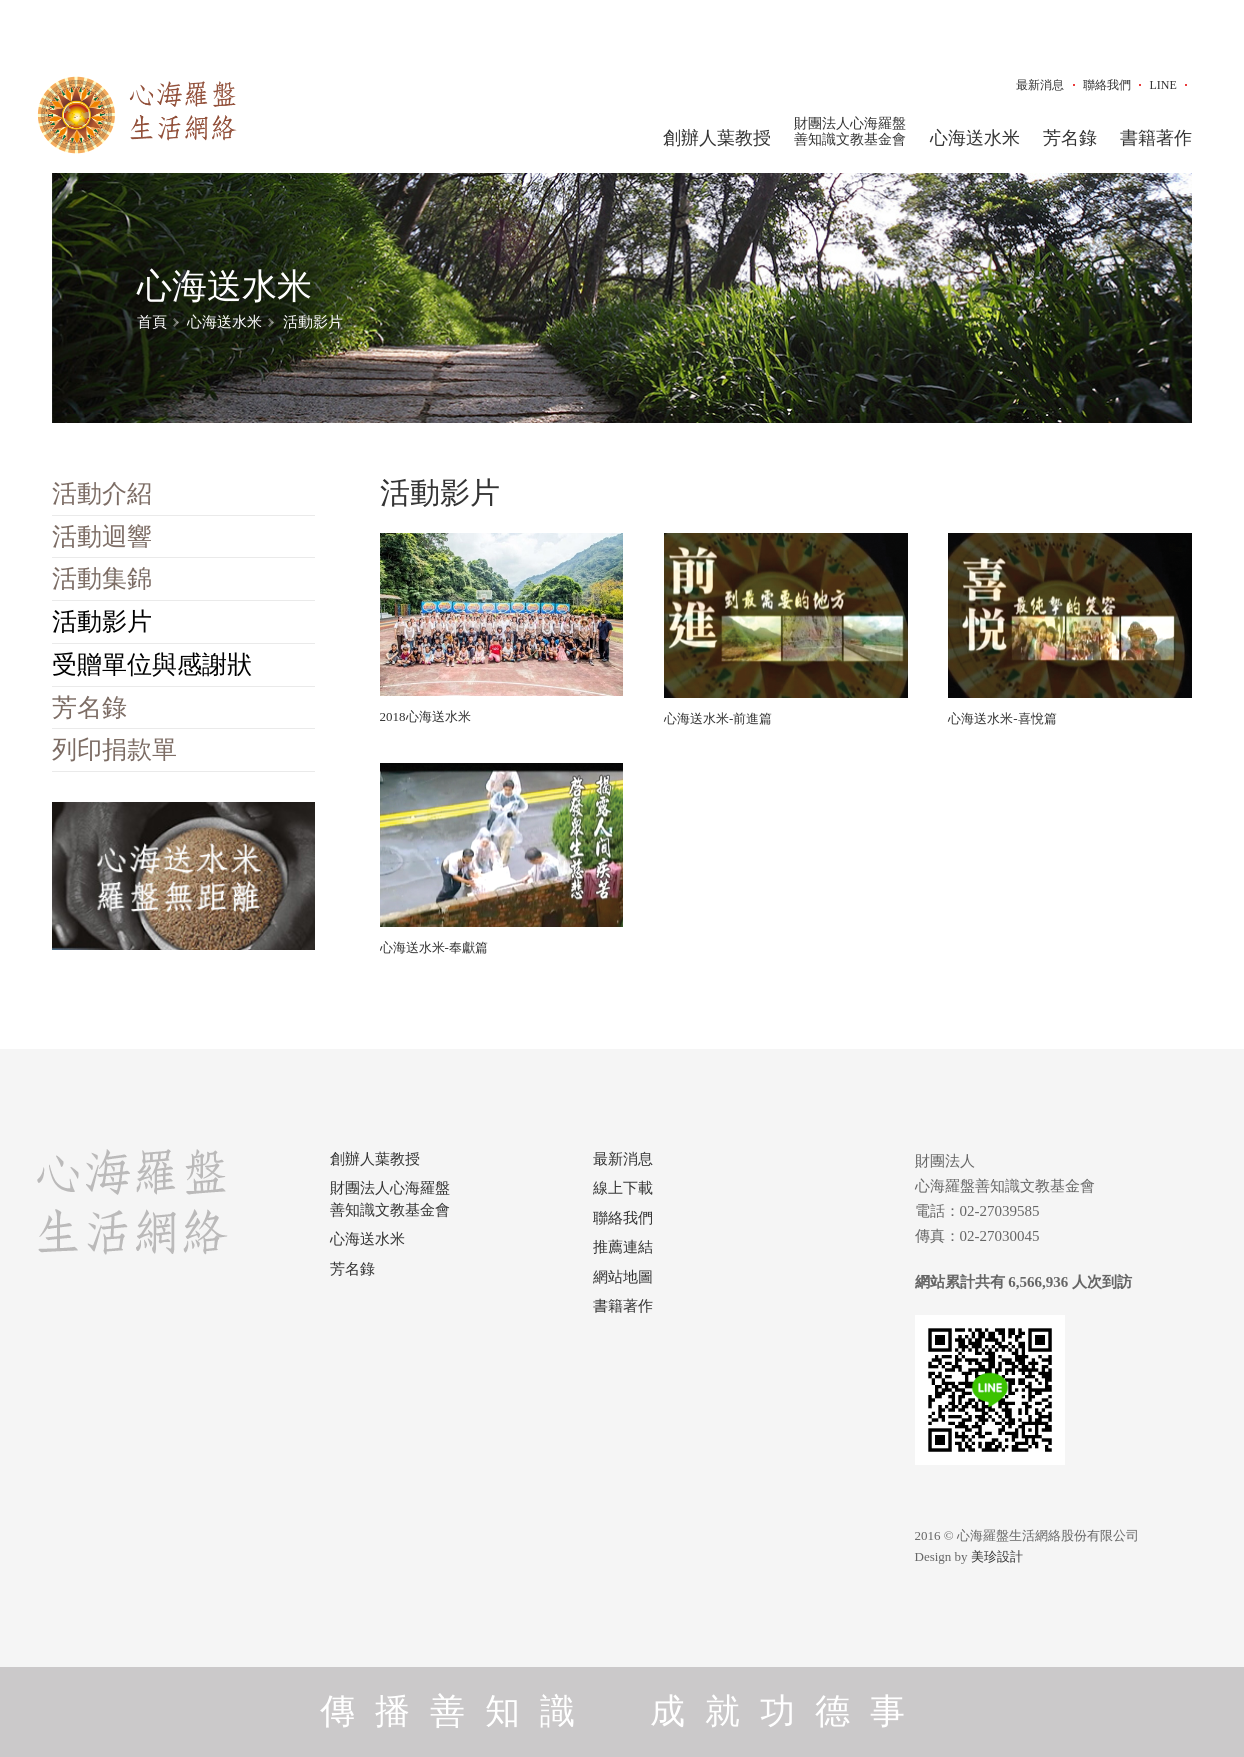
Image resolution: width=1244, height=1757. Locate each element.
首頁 (152, 322)
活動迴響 (102, 536)
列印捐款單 (114, 749)
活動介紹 (102, 493)
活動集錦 (102, 578)
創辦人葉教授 (717, 138)
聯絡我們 (1107, 85)
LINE (1162, 85)
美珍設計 (997, 1556)
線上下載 (623, 1188)
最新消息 (1040, 85)
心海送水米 (975, 138)
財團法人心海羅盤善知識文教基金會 (850, 131)
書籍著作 (1156, 138)
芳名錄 (1070, 138)
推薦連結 (623, 1247)
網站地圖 (623, 1277)
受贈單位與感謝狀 (152, 664)
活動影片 (313, 322)
